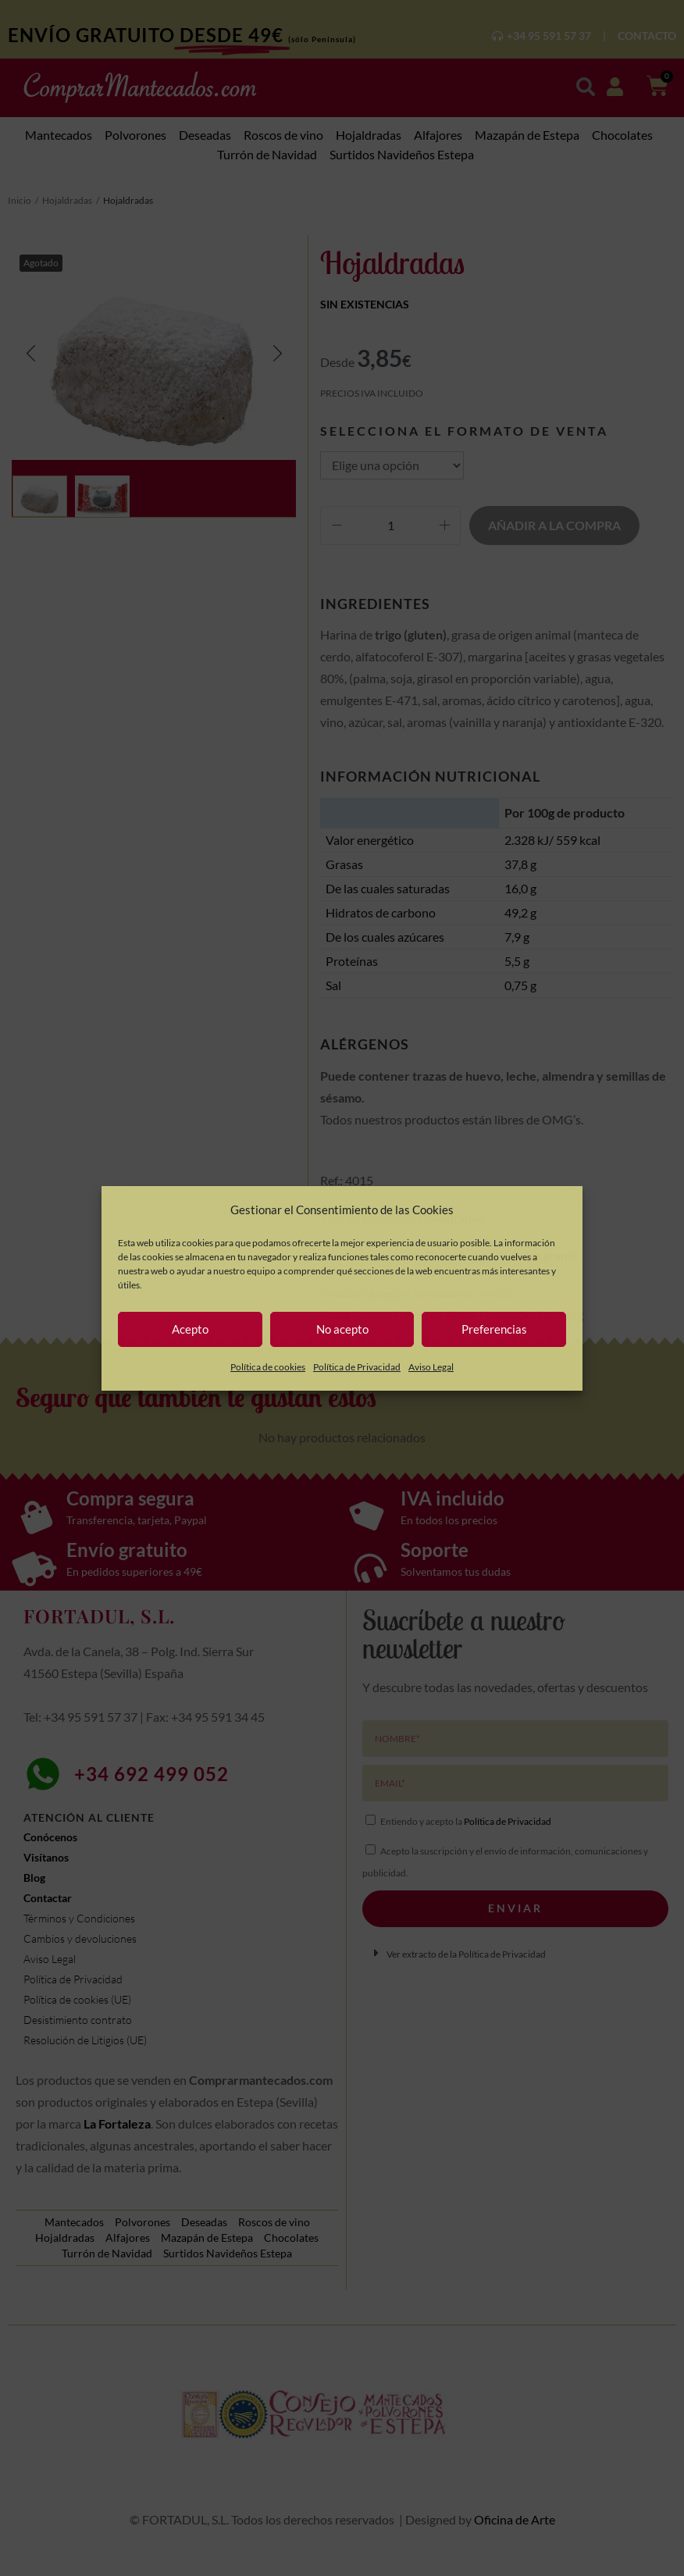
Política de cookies (267, 1367)
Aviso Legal (431, 1367)
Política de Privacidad (357, 1367)
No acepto (342, 1329)
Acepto (190, 1329)
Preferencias (494, 1329)
